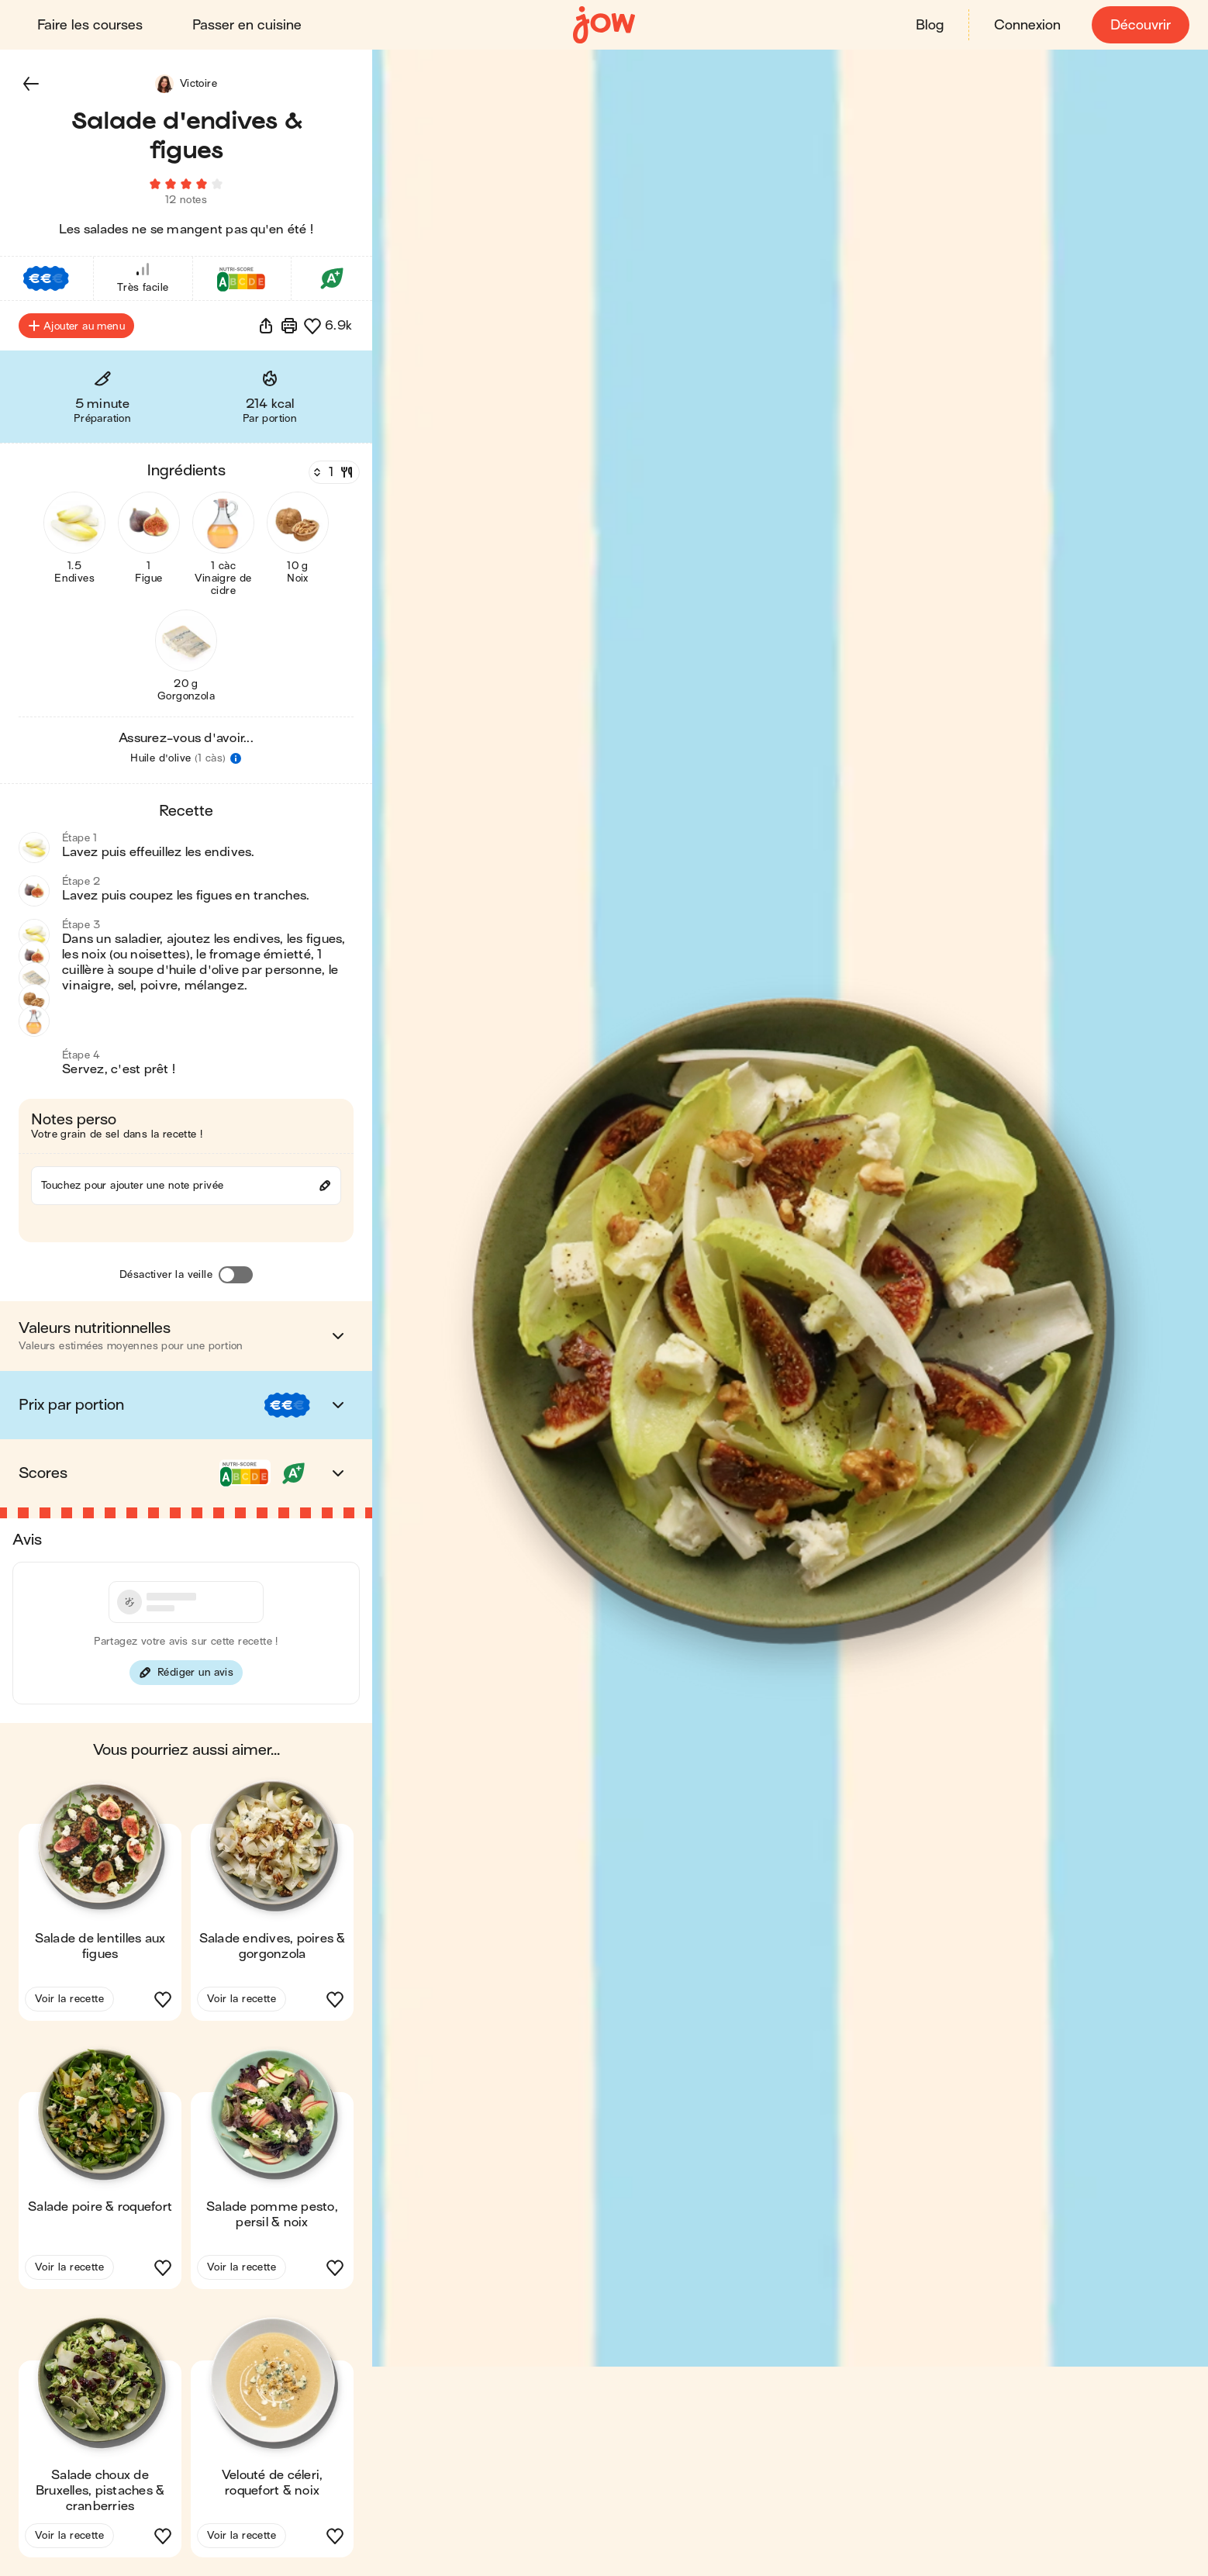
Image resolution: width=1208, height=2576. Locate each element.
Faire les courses (90, 25)
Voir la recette (69, 1999)
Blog (930, 25)
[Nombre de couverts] (332, 472)
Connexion (1027, 25)
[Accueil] (604, 25)
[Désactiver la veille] (236, 1274)
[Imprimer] (289, 326)
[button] (31, 83)
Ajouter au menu (76, 325)
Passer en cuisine (247, 25)
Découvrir (1140, 25)
